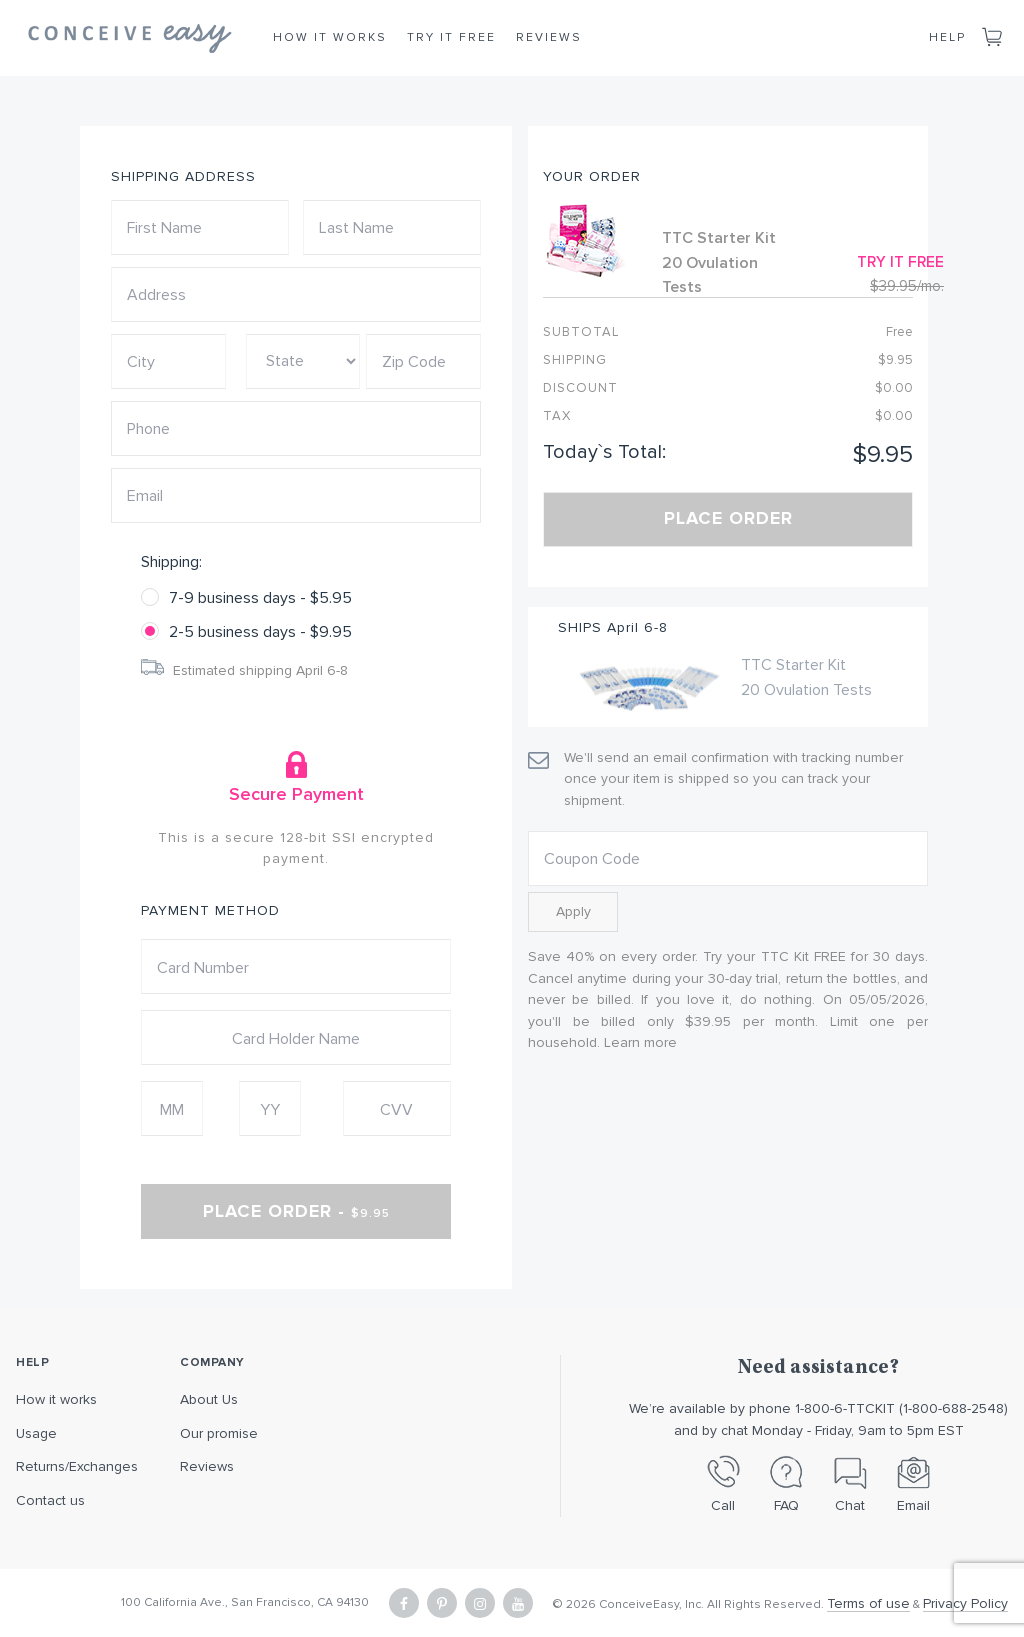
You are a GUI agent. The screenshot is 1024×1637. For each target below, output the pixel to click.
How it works (56, 1399)
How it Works (330, 37)
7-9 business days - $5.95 (260, 598)
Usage (36, 1433)
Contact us (50, 1500)
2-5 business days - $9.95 (260, 632)
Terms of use (868, 1603)
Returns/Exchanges (77, 1466)
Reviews (549, 37)
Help (947, 37)
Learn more (640, 1042)
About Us (209, 1399)
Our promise (219, 1433)
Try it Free (451, 37)
